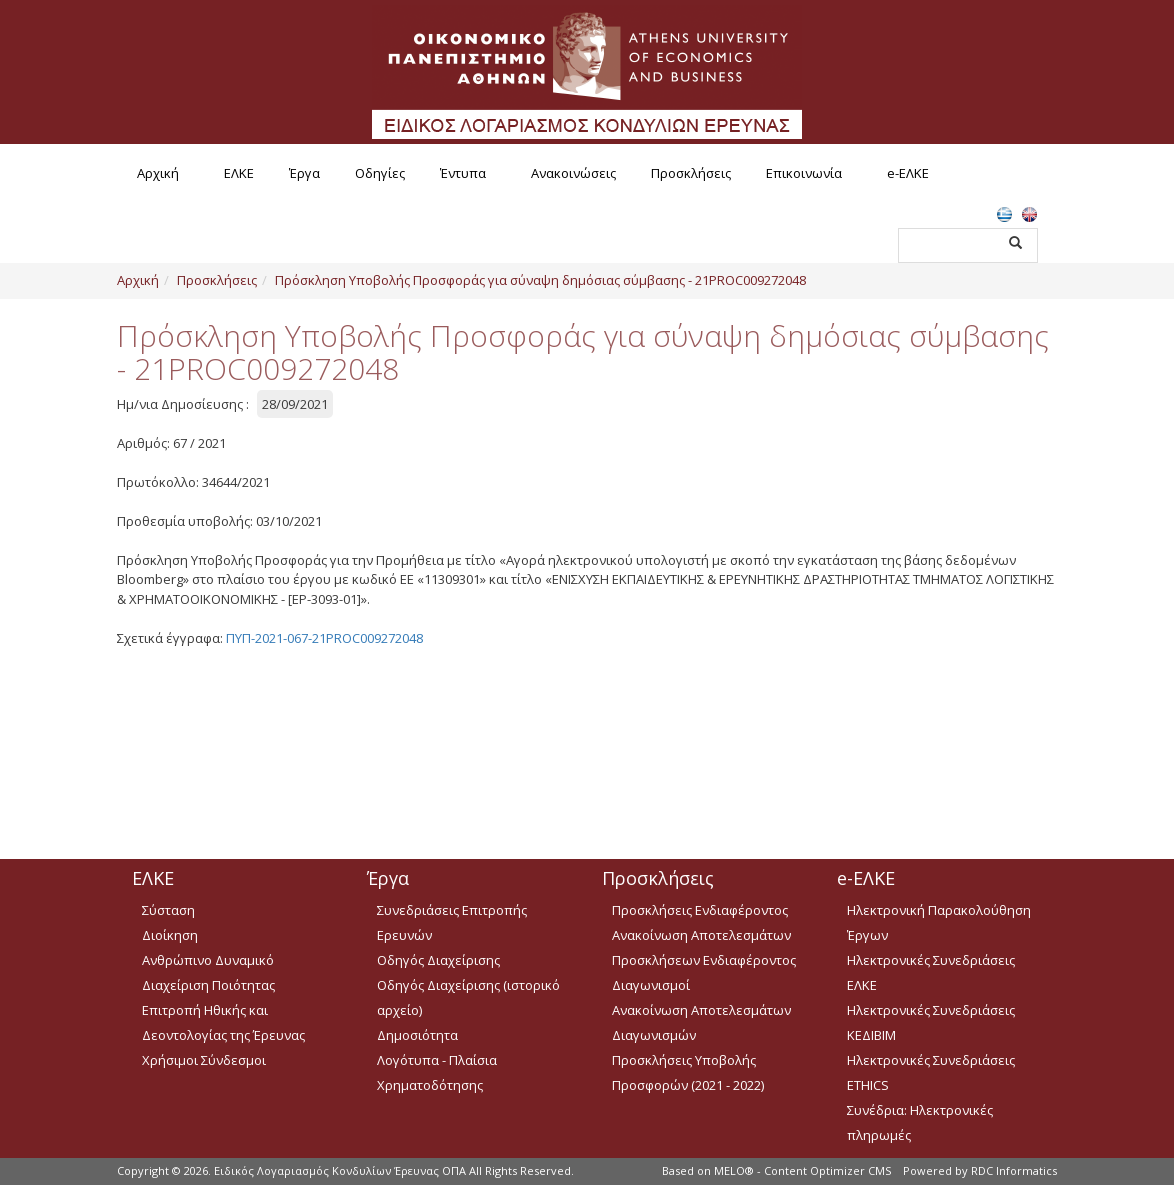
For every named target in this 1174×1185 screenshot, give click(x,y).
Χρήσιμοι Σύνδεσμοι (204, 1060)
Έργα (304, 173)
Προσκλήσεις (691, 173)
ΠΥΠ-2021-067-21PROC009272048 (324, 638)
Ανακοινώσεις (573, 173)
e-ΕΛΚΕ (908, 173)
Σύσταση (168, 910)
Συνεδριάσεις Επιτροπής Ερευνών (452, 922)
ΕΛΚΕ (239, 173)
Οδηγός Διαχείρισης (438, 960)
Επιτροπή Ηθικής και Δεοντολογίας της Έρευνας (223, 1022)
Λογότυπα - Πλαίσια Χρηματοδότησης (437, 1072)
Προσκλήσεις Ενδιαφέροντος (700, 910)
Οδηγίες (380, 173)
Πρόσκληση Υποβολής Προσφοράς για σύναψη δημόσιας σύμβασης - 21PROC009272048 (540, 280)
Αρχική (158, 173)
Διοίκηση (170, 935)
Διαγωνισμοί (651, 985)
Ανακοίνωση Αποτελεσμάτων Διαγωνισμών (701, 1022)
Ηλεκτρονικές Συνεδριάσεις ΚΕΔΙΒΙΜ (931, 1022)
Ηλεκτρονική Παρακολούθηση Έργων (939, 922)
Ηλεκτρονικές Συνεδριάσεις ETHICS (931, 1072)
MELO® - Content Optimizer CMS (802, 1170)
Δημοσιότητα (417, 1035)
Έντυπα (463, 173)
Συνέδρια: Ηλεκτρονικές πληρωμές (920, 1122)
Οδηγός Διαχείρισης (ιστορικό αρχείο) (468, 997)
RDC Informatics (1014, 1170)
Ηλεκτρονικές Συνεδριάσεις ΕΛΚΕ (931, 972)
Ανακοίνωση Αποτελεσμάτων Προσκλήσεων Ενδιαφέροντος (704, 947)
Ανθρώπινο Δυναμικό (208, 960)
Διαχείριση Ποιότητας (208, 985)
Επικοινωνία (804, 173)
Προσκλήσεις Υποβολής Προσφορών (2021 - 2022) (688, 1072)
